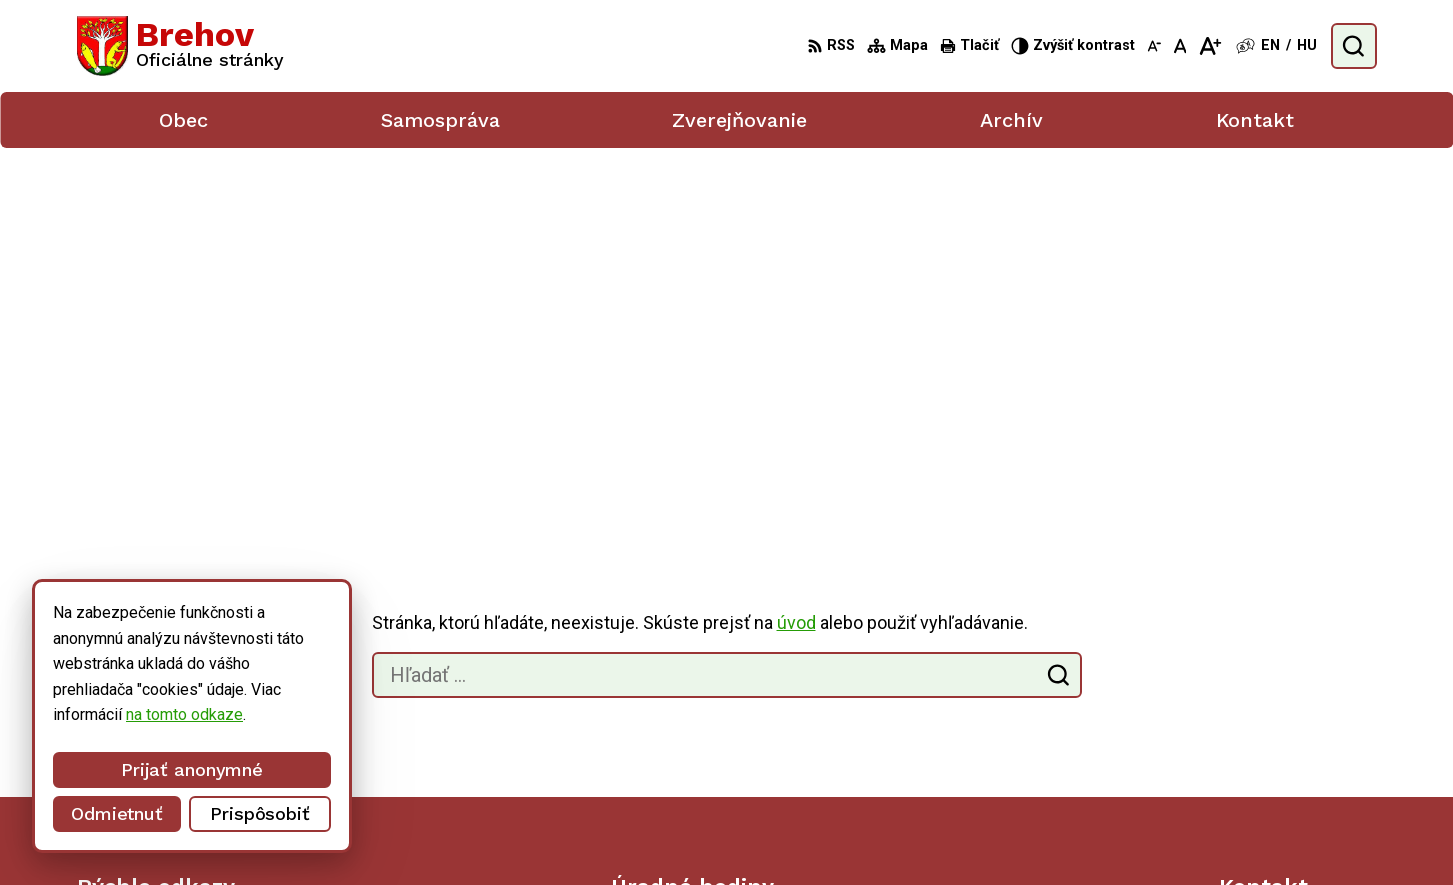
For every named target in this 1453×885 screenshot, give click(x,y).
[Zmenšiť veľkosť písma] (1154, 46)
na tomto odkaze (101, 714)
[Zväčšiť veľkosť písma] (1209, 46)
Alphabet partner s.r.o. (824, 831)
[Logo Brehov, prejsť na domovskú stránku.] (181, 46)
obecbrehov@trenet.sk (1298, 740)
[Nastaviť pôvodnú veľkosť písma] (1180, 46)
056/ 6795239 (1269, 718)
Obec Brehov (1078, 831)
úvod (796, 257)
